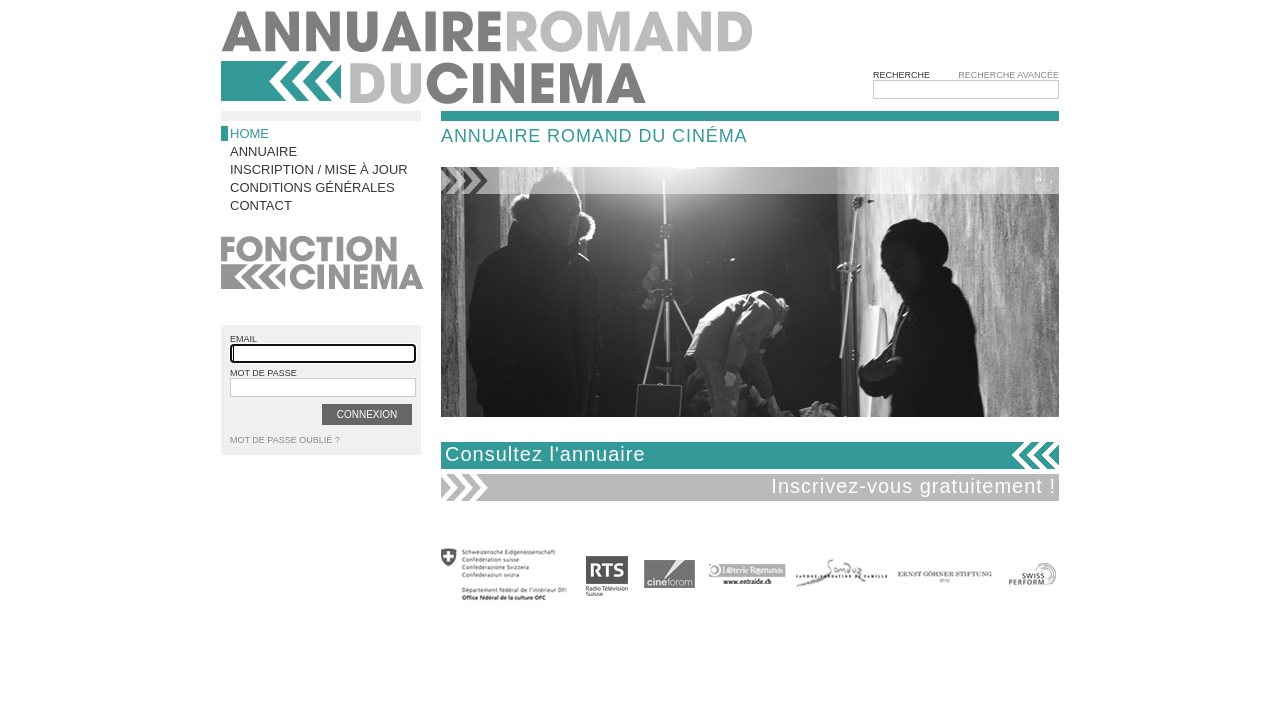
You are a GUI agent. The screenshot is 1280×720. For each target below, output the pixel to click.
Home (249, 133)
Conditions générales (312, 187)
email (243, 339)
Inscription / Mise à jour (319, 169)
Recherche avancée (1008, 75)
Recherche (901, 75)
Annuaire (263, 151)
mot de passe (263, 373)
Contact (261, 205)
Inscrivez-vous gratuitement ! (913, 486)
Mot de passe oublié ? (285, 440)
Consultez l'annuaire (545, 454)
